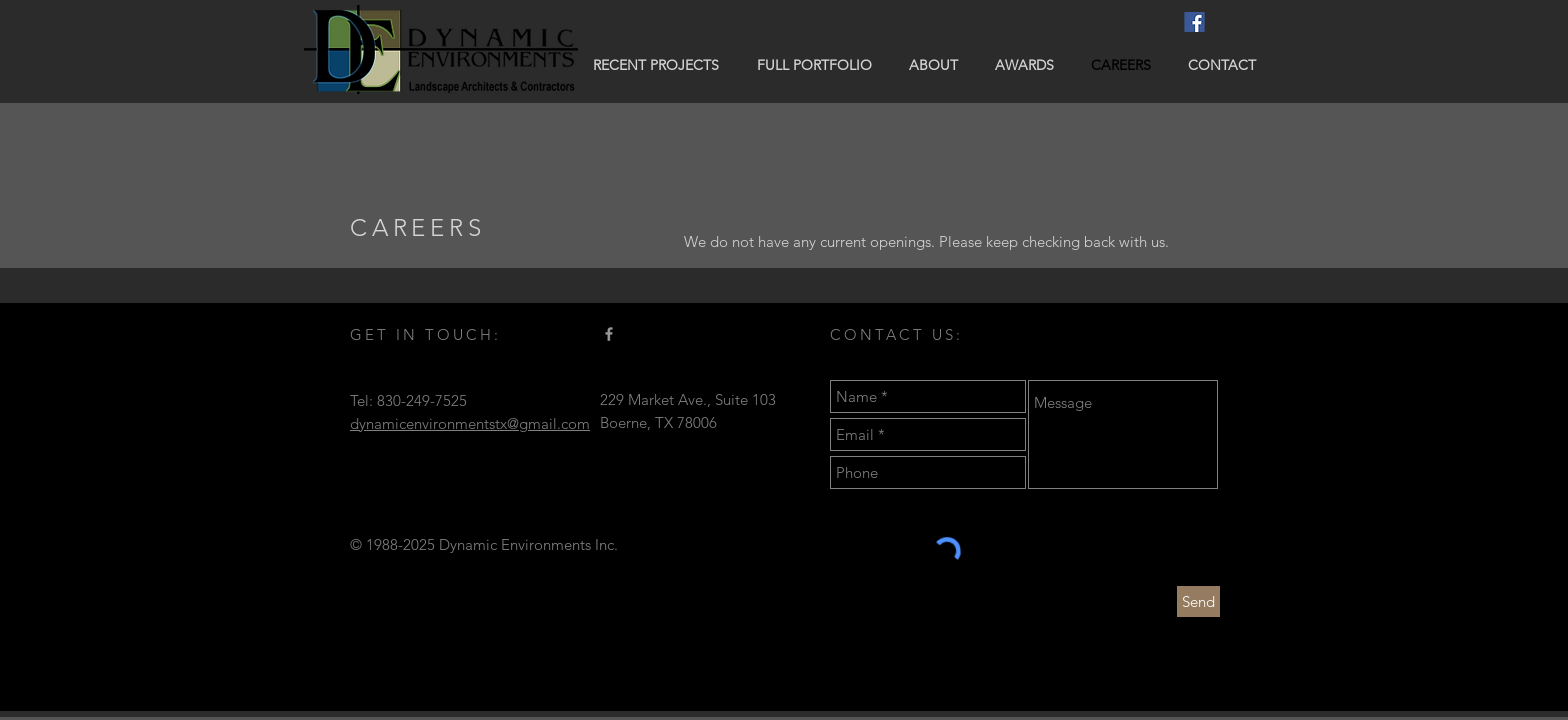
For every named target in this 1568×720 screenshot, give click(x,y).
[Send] (1198, 601)
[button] (656, 65)
